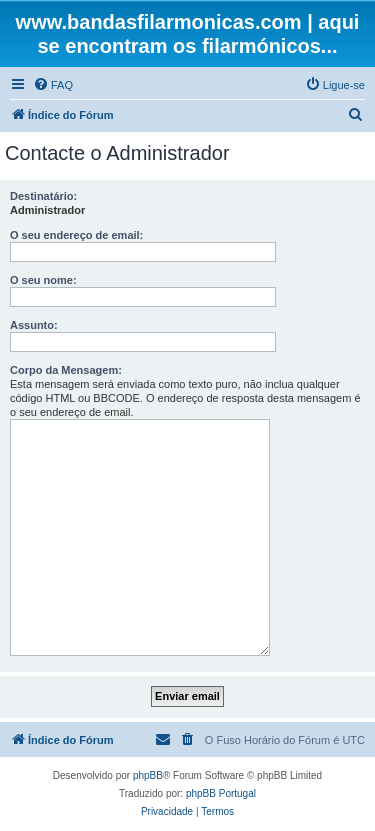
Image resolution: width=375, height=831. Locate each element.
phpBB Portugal (221, 793)
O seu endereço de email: (76, 235)
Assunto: (34, 325)
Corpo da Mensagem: (66, 370)
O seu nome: (43, 280)
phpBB (148, 775)
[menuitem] (53, 85)
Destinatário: (43, 196)
